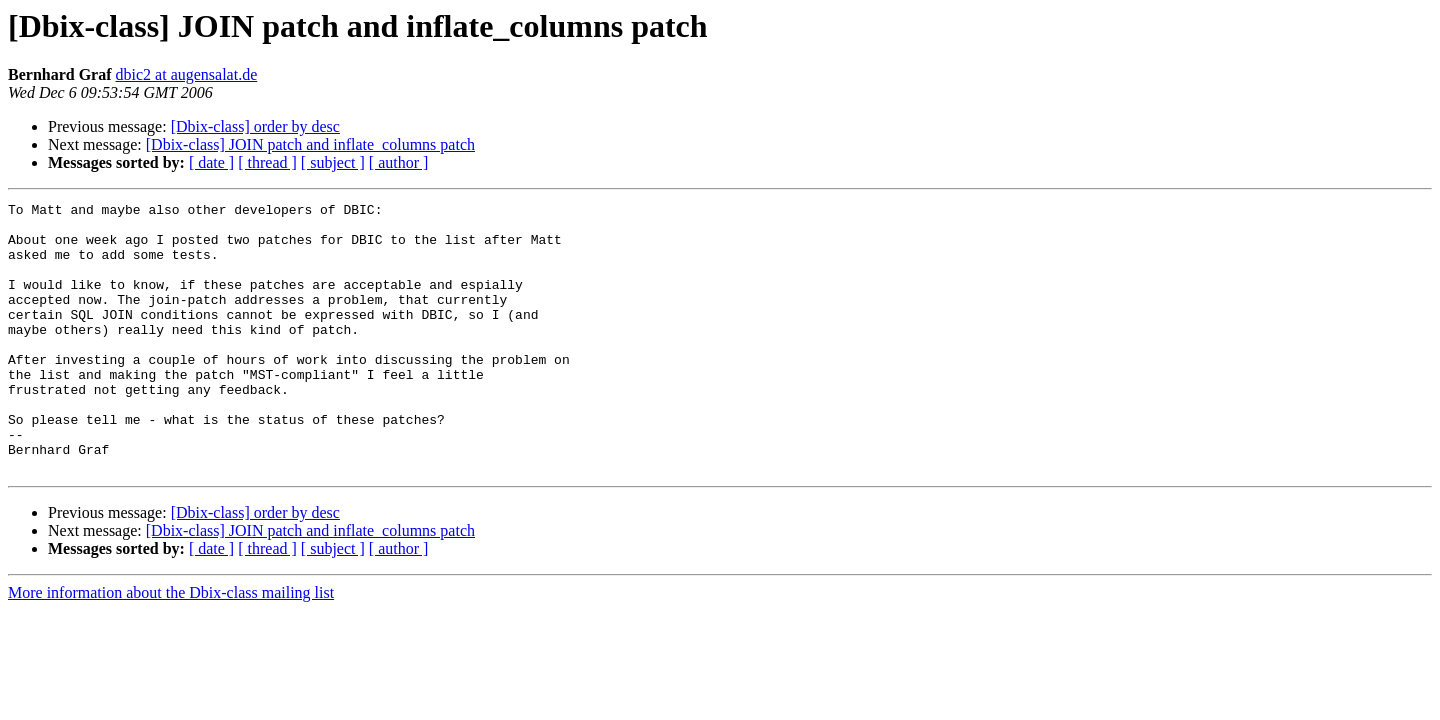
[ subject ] (333, 162)
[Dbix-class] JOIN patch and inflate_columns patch (310, 144)
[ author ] (399, 162)
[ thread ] (267, 162)
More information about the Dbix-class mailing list (171, 646)
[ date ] (211, 162)
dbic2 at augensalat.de (187, 74)
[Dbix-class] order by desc (255, 126)
